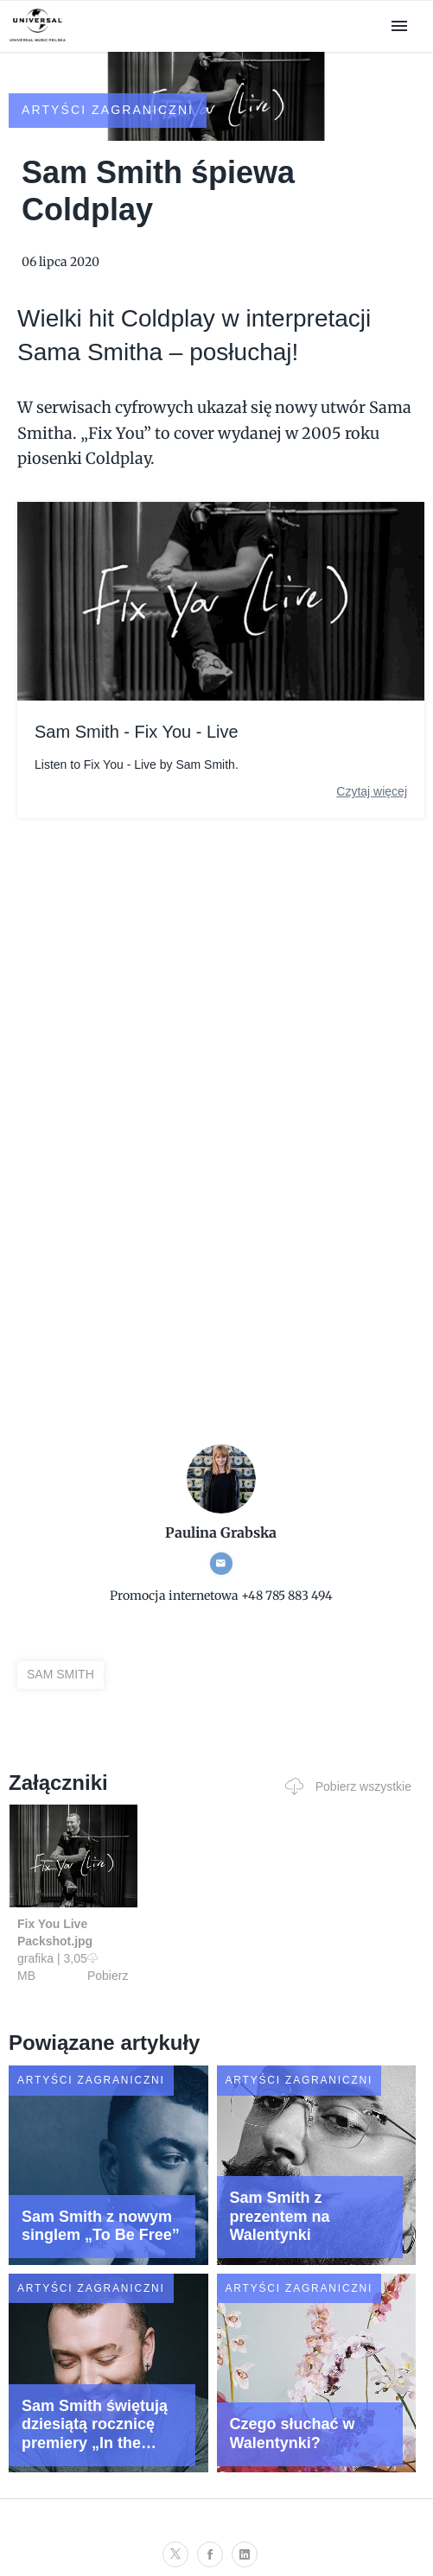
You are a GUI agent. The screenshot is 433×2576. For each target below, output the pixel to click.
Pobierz (107, 1967)
